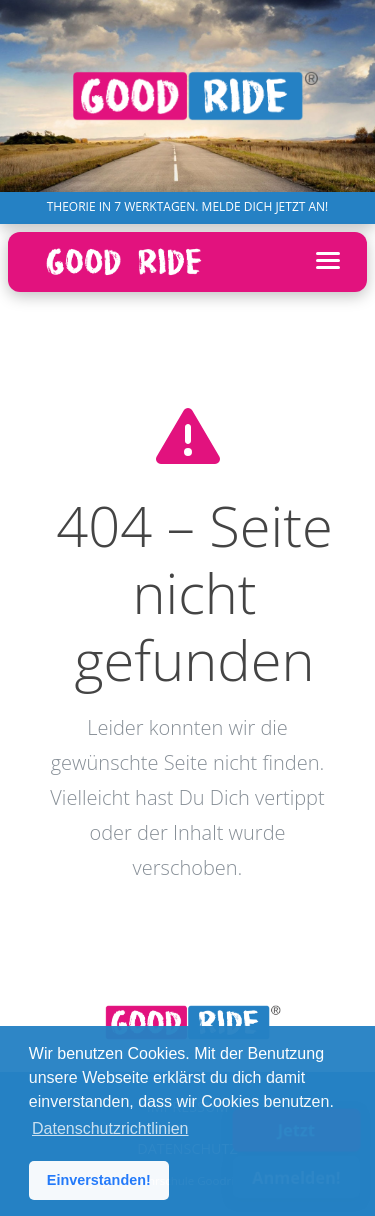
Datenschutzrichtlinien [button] (110, 1128)
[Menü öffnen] (328, 262)
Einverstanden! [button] (99, 1180)
